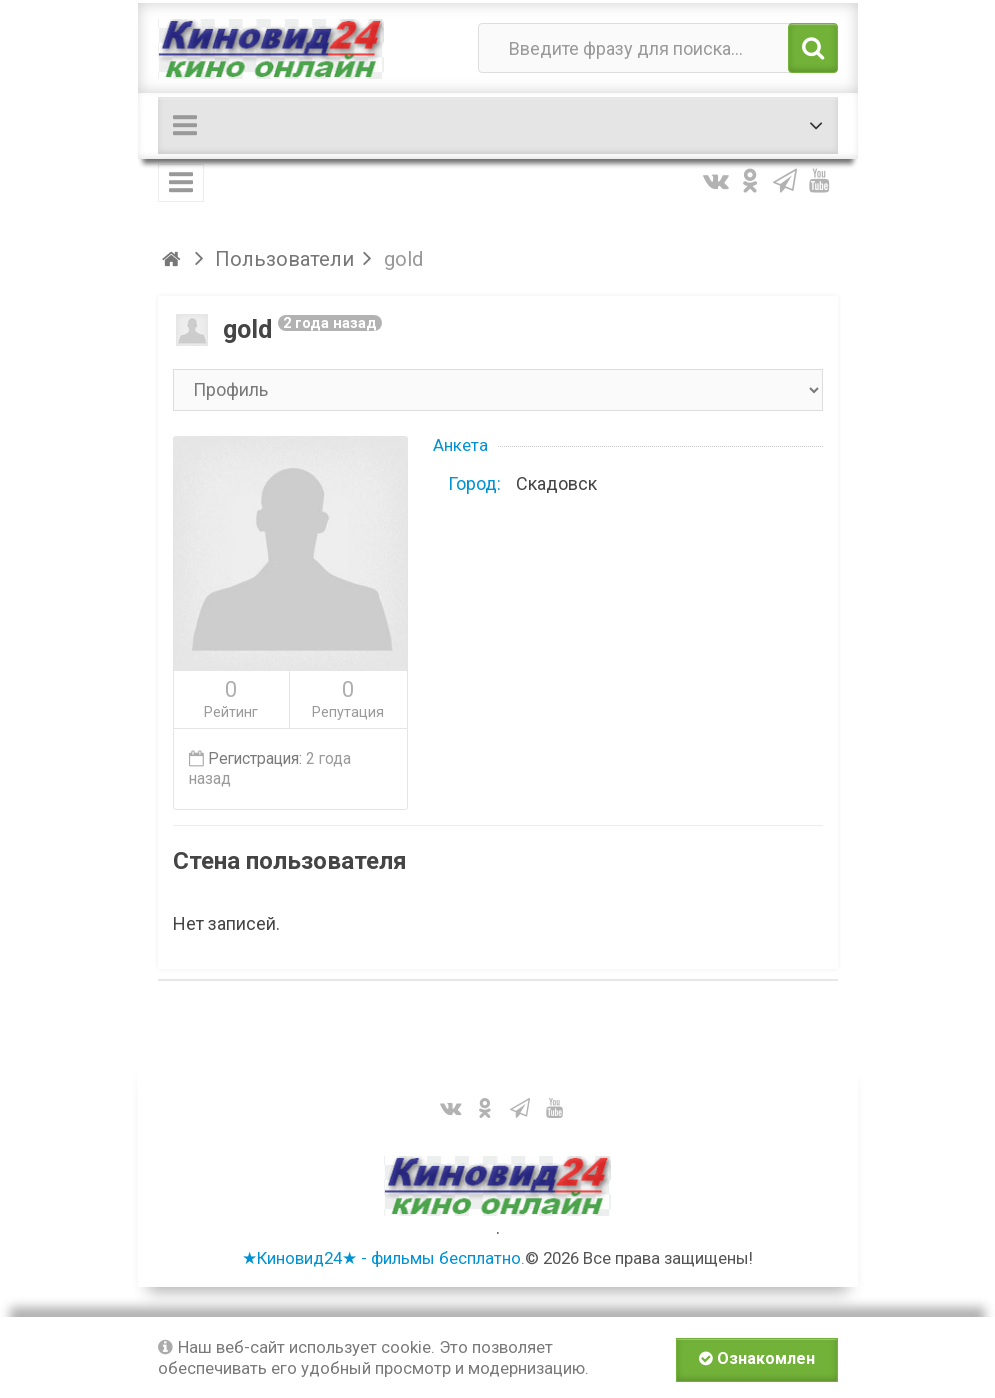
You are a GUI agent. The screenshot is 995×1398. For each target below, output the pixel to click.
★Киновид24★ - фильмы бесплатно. (383, 1258)
